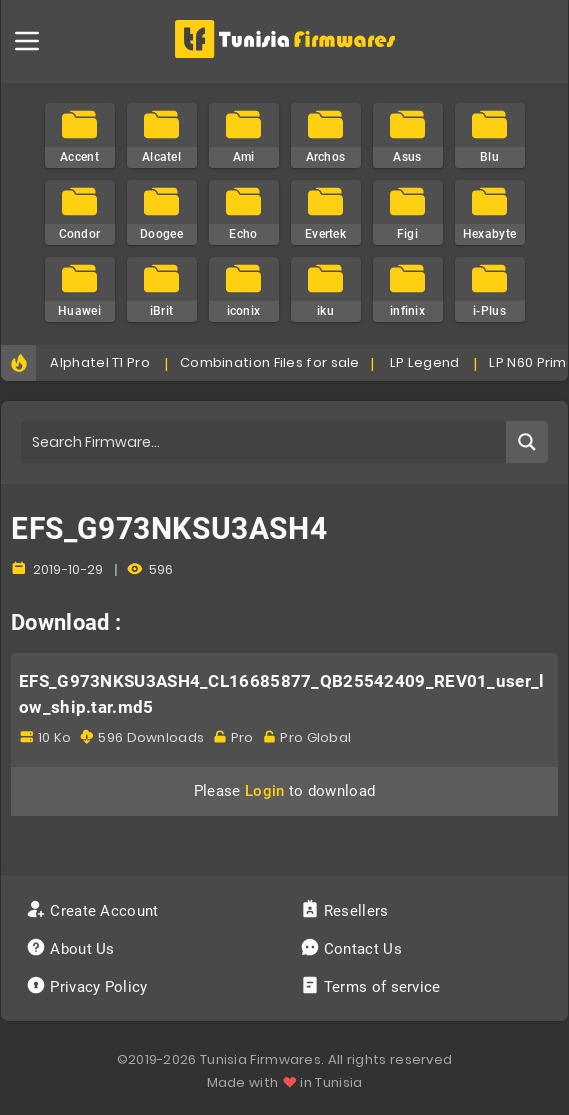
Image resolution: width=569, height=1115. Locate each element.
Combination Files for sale (270, 362)
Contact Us (353, 949)
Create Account (94, 911)
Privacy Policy (89, 987)
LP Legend (425, 362)
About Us (72, 949)
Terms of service (372, 987)
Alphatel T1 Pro (100, 362)
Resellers (346, 911)
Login (265, 791)
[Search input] (264, 442)
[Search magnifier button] (527, 442)
